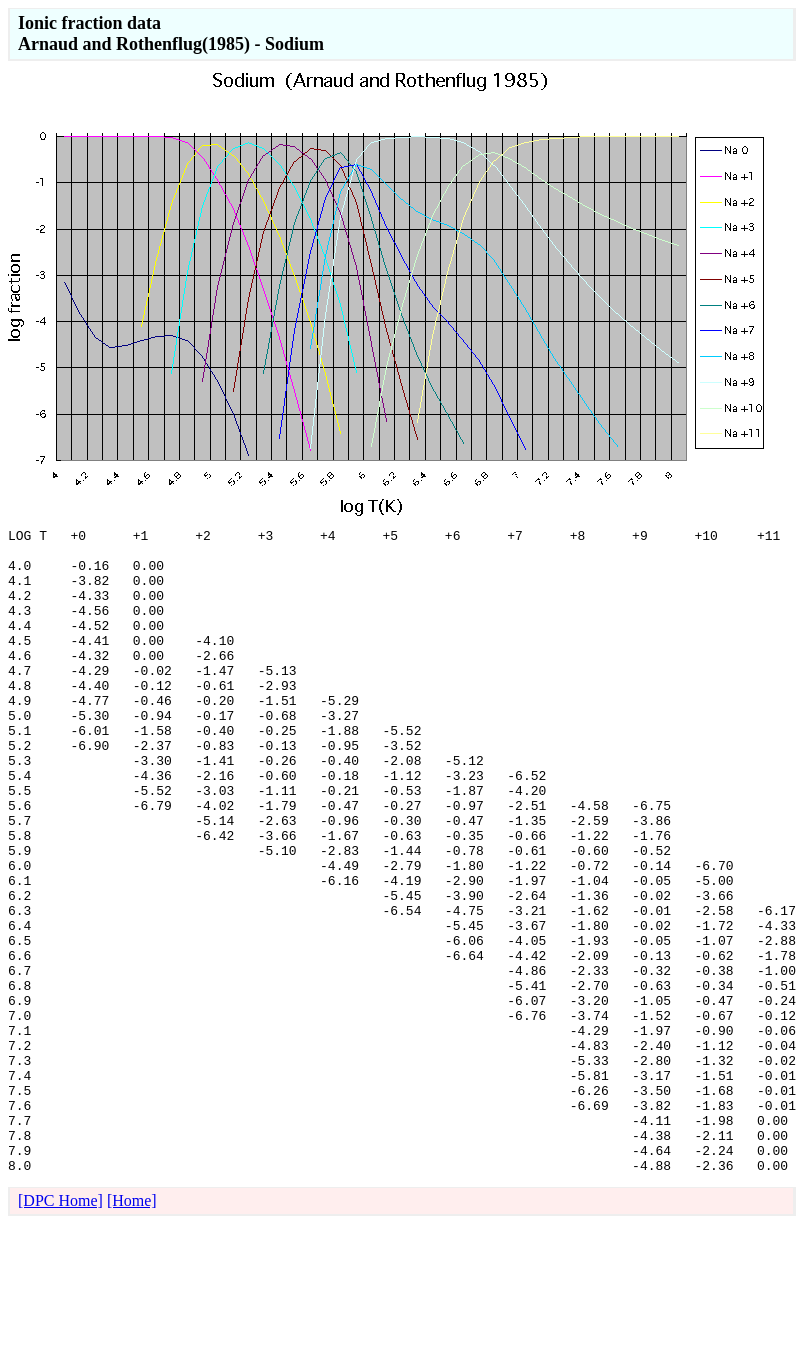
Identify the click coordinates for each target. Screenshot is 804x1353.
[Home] (132, 1329)
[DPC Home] (60, 1329)
